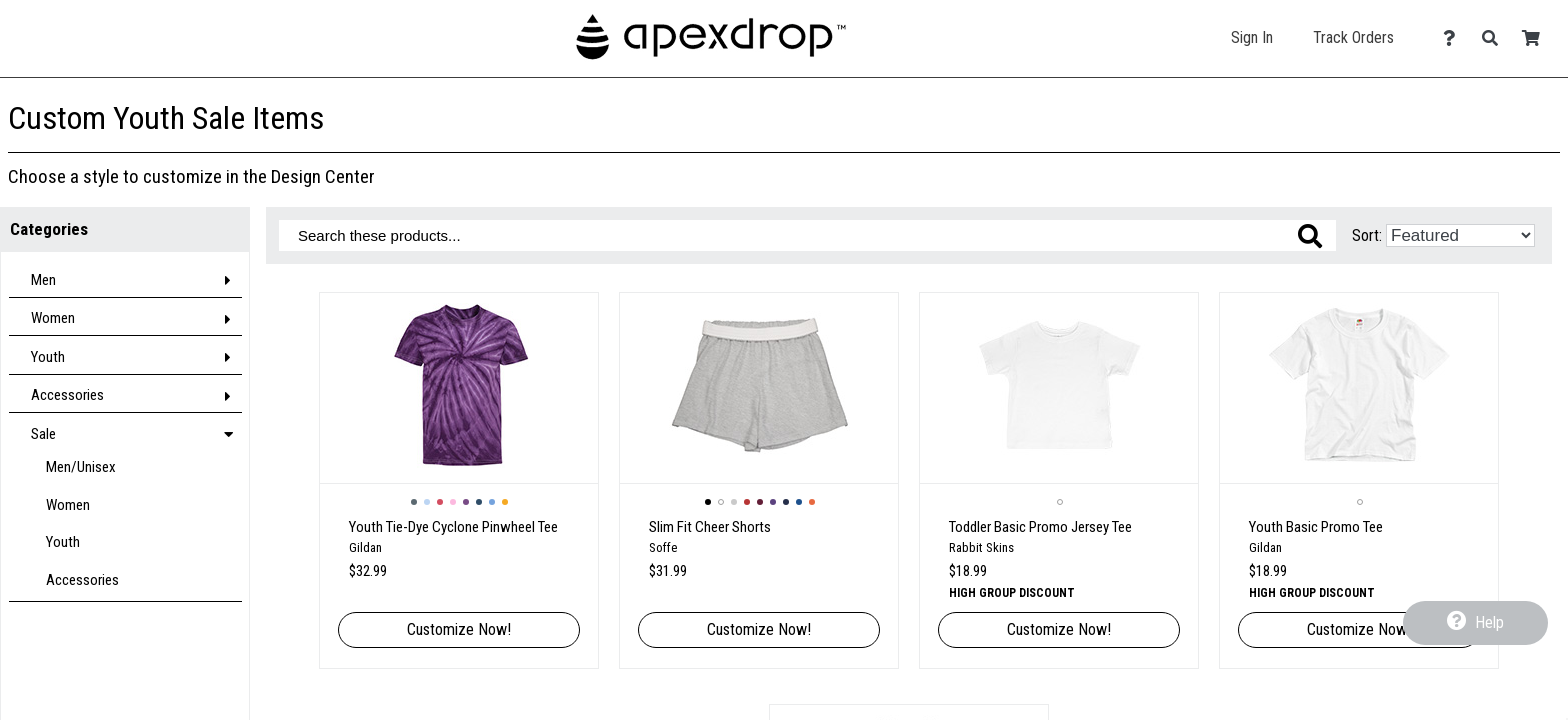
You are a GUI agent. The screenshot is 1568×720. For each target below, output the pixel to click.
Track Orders (1353, 37)
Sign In (1252, 37)
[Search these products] (807, 235)
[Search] (1495, 38)
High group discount (1012, 593)
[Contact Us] (1454, 38)
